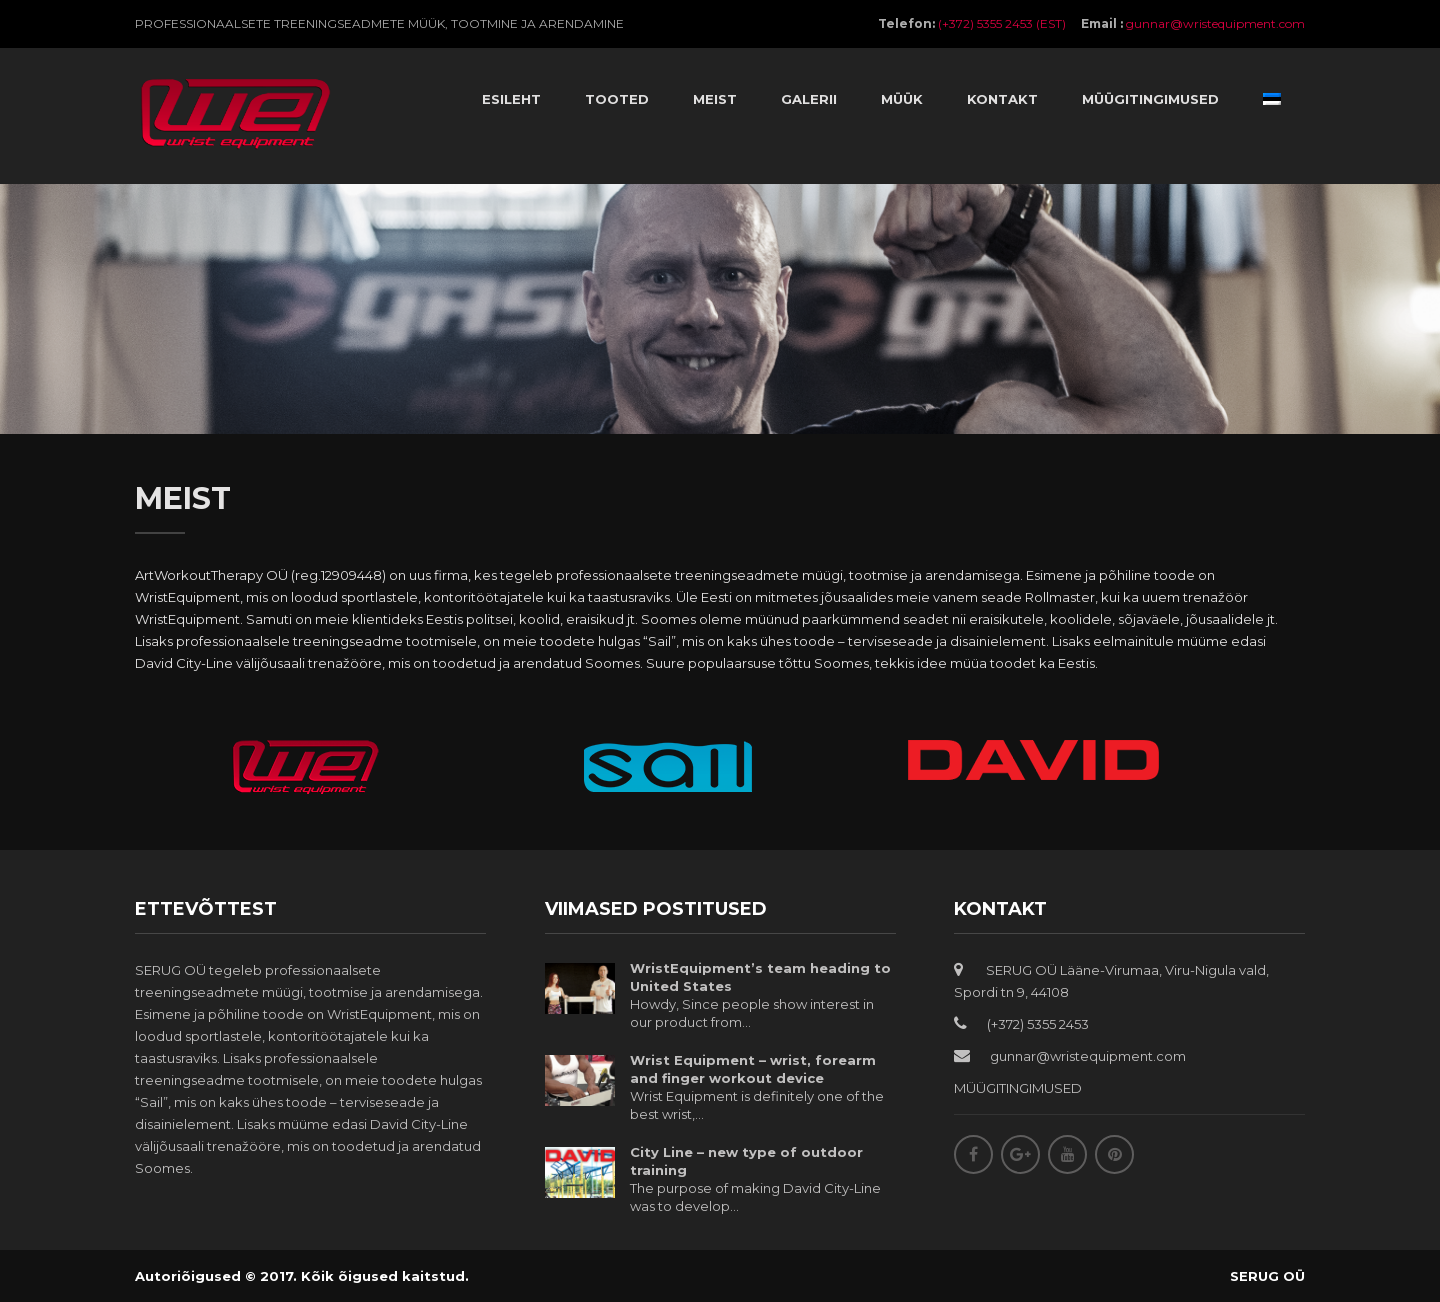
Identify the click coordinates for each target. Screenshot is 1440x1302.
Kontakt (1002, 99)
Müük (902, 99)
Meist (715, 99)
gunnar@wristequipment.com (1215, 23)
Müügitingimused (1150, 99)
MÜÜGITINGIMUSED (1018, 1088)
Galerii (809, 99)
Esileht (511, 99)
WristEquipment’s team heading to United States (760, 977)
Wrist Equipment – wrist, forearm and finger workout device (753, 1069)
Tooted (617, 99)
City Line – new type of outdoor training (746, 1161)
